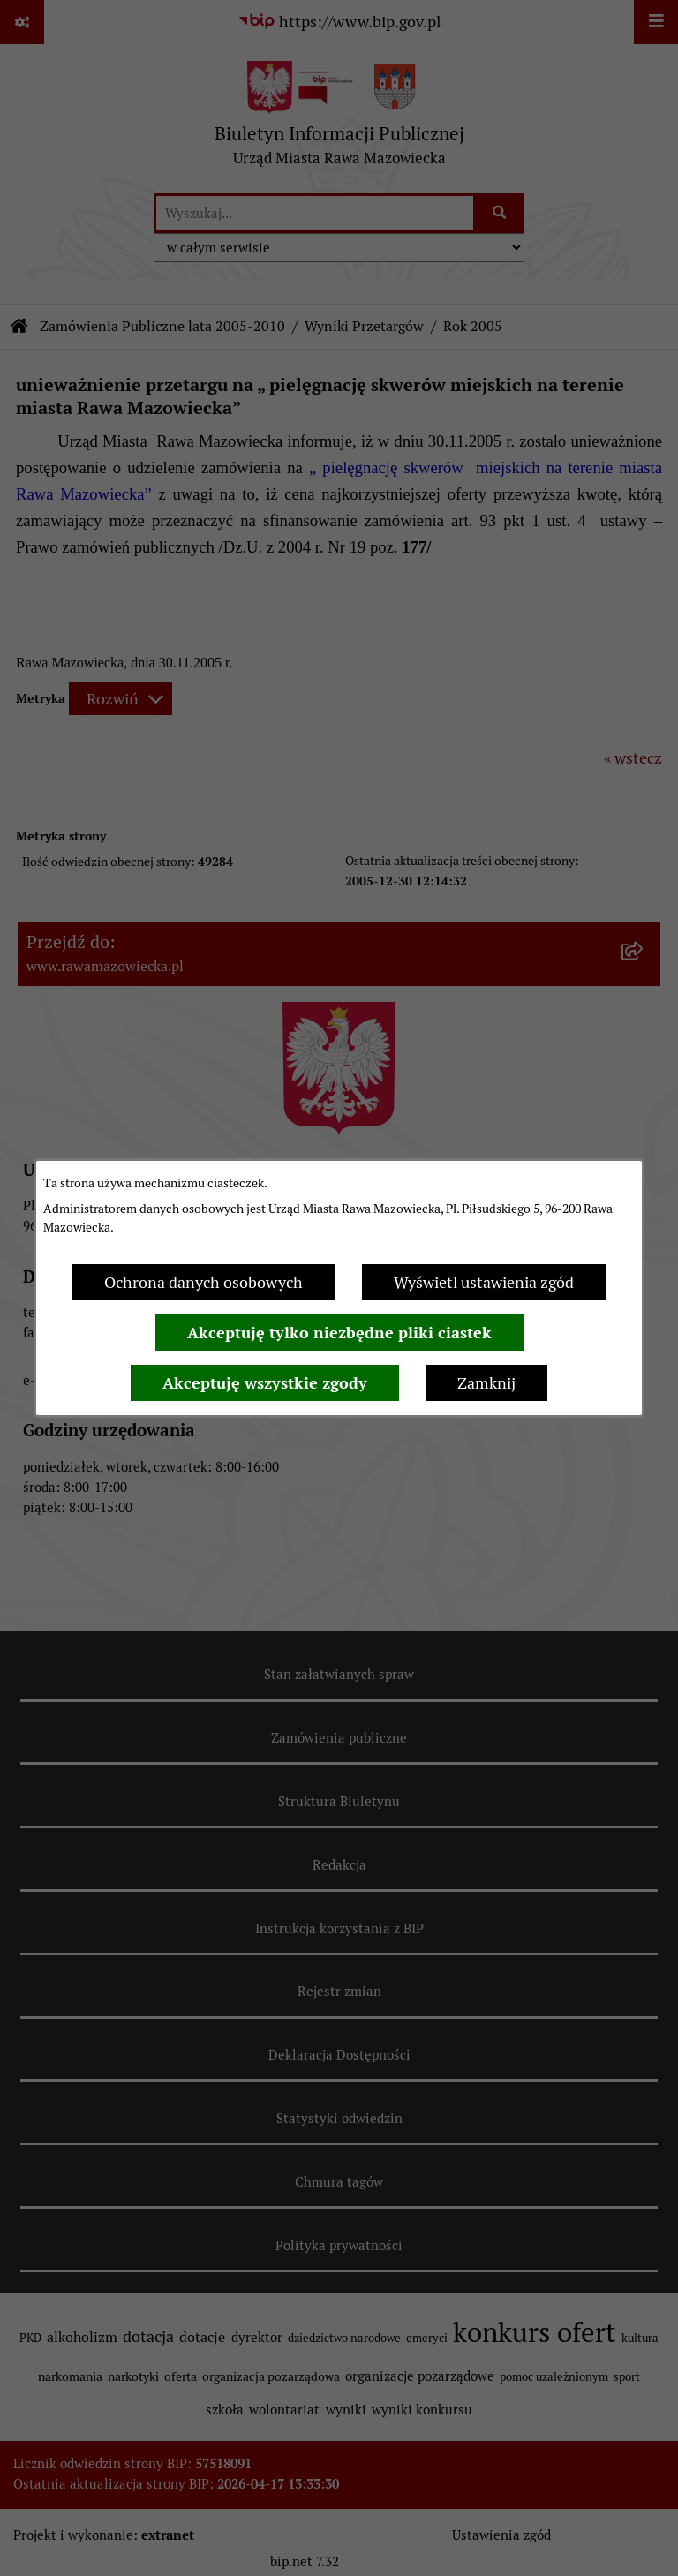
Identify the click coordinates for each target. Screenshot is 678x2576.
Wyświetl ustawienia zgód (484, 1282)
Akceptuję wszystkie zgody (264, 1383)
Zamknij (486, 1383)
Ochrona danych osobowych (203, 1282)
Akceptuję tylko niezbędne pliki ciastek (339, 1332)
